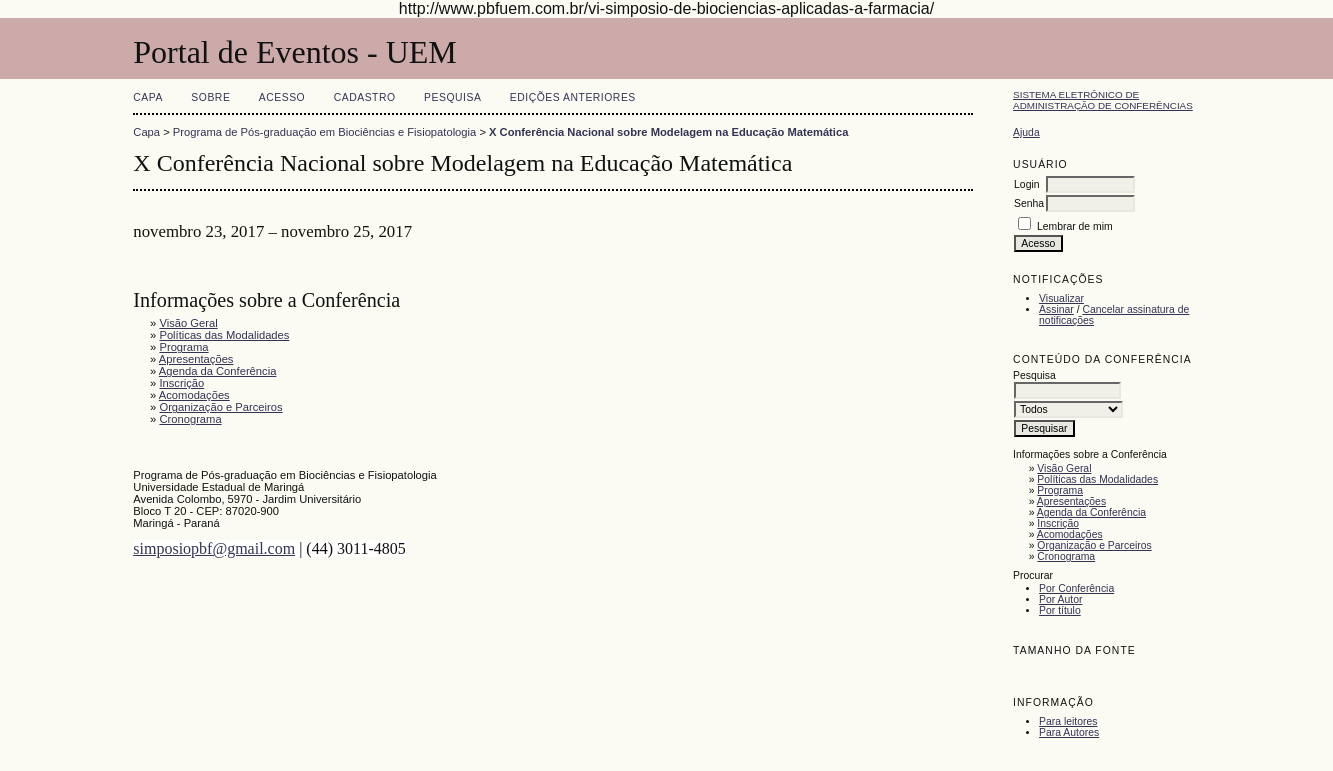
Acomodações (1070, 534)
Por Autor (1060, 599)
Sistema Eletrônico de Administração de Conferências (1103, 100)
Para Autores (1069, 732)
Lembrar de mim (1075, 226)
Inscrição (1058, 523)
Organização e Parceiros (1094, 545)
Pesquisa (452, 97)
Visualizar (1061, 298)
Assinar (1056, 309)
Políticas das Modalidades (1097, 479)
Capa (148, 97)
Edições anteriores (573, 97)
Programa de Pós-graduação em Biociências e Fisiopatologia (324, 132)
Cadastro (365, 97)
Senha (1029, 203)
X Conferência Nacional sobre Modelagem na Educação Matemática (668, 132)
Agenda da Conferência (1091, 512)
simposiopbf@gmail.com (214, 548)
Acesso (282, 97)
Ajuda (1026, 132)
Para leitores (1068, 721)
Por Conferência (1076, 588)
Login (1026, 184)
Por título (1060, 610)
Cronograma (1066, 556)
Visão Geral (1064, 468)
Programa (1060, 490)
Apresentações (1071, 501)
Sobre (210, 97)
